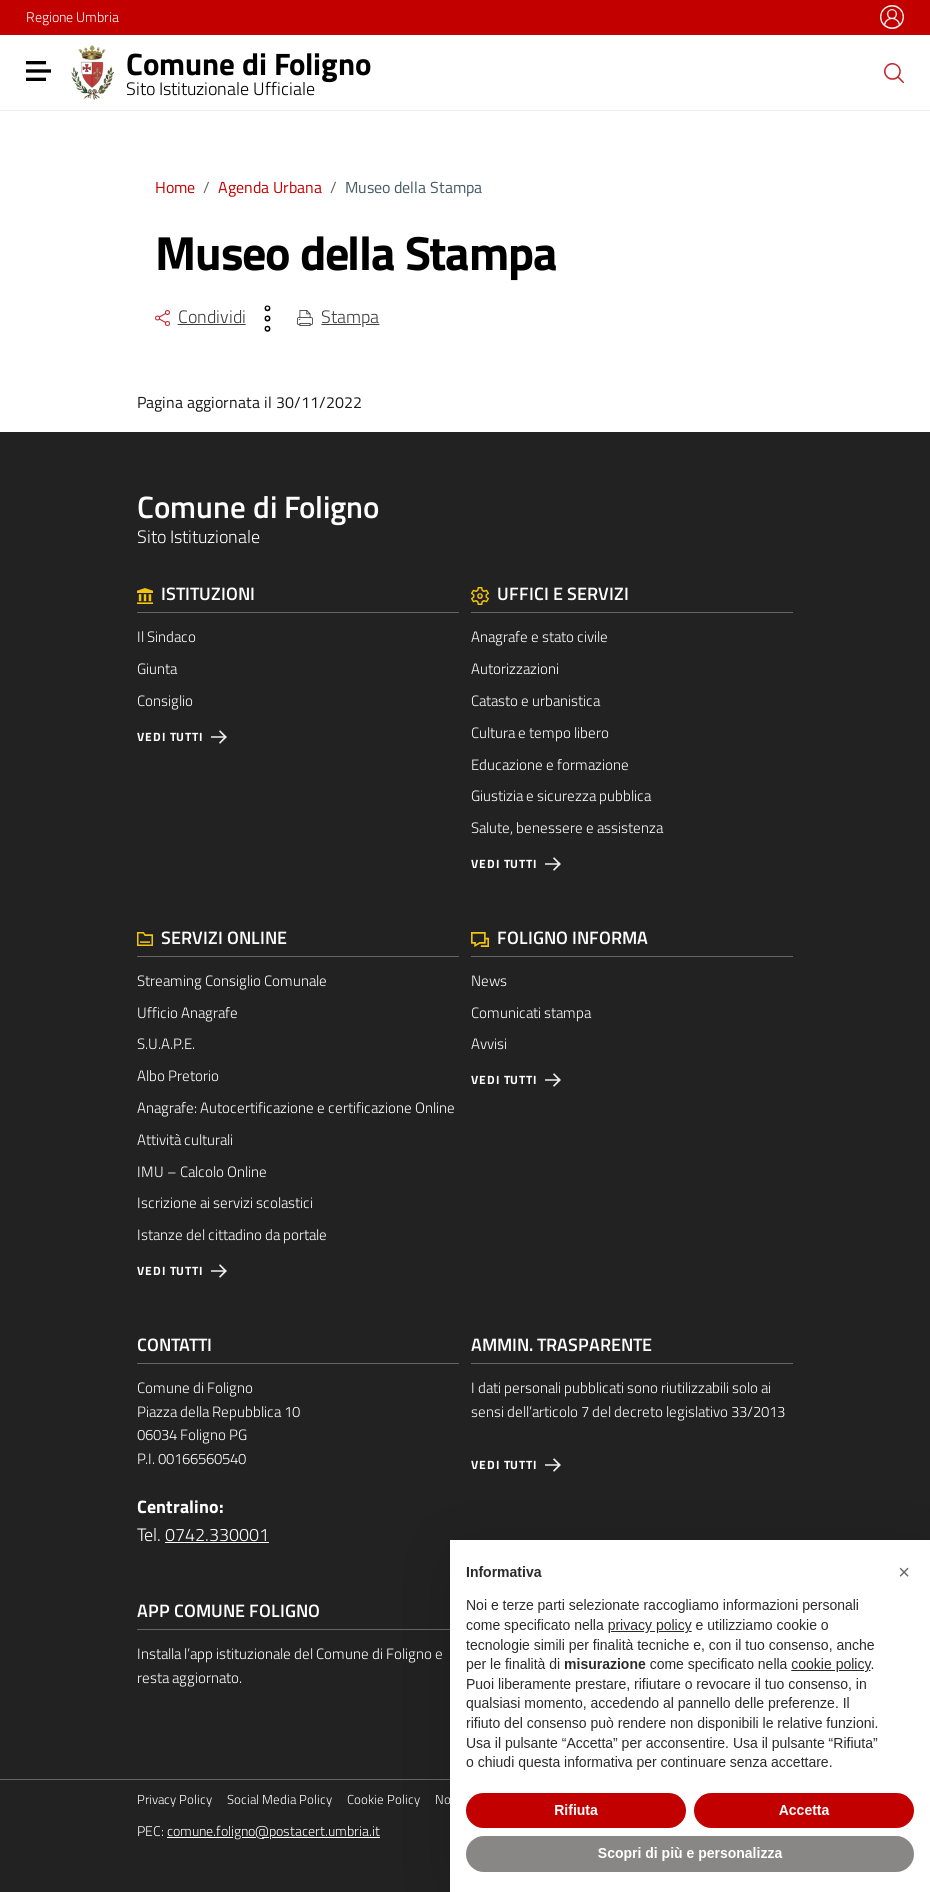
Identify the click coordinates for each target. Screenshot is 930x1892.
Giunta (157, 668)
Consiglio (165, 700)
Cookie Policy (383, 1799)
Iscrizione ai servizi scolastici (225, 1202)
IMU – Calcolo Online (202, 1171)
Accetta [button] (804, 1810)
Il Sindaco (166, 636)
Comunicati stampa (531, 1012)
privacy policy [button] (650, 1625)
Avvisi (489, 1043)
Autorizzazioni (515, 668)
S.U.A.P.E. (166, 1043)
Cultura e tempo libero (540, 732)
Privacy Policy (174, 1799)
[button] (904, 1572)
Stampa (338, 316)
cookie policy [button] (830, 1664)
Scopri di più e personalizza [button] (690, 1853)
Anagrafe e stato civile (539, 636)
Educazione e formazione (550, 764)
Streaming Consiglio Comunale (232, 980)
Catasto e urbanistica (535, 700)
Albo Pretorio (178, 1075)
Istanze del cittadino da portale (232, 1234)
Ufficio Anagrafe (187, 1012)
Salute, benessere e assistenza (567, 827)
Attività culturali (185, 1139)
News (489, 980)
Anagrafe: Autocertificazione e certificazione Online (296, 1107)
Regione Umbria (72, 16)
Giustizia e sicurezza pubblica (561, 795)
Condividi (200, 316)
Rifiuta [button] (576, 1810)
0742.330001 (217, 1534)
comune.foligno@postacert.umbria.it (273, 1831)
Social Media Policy (279, 1799)
